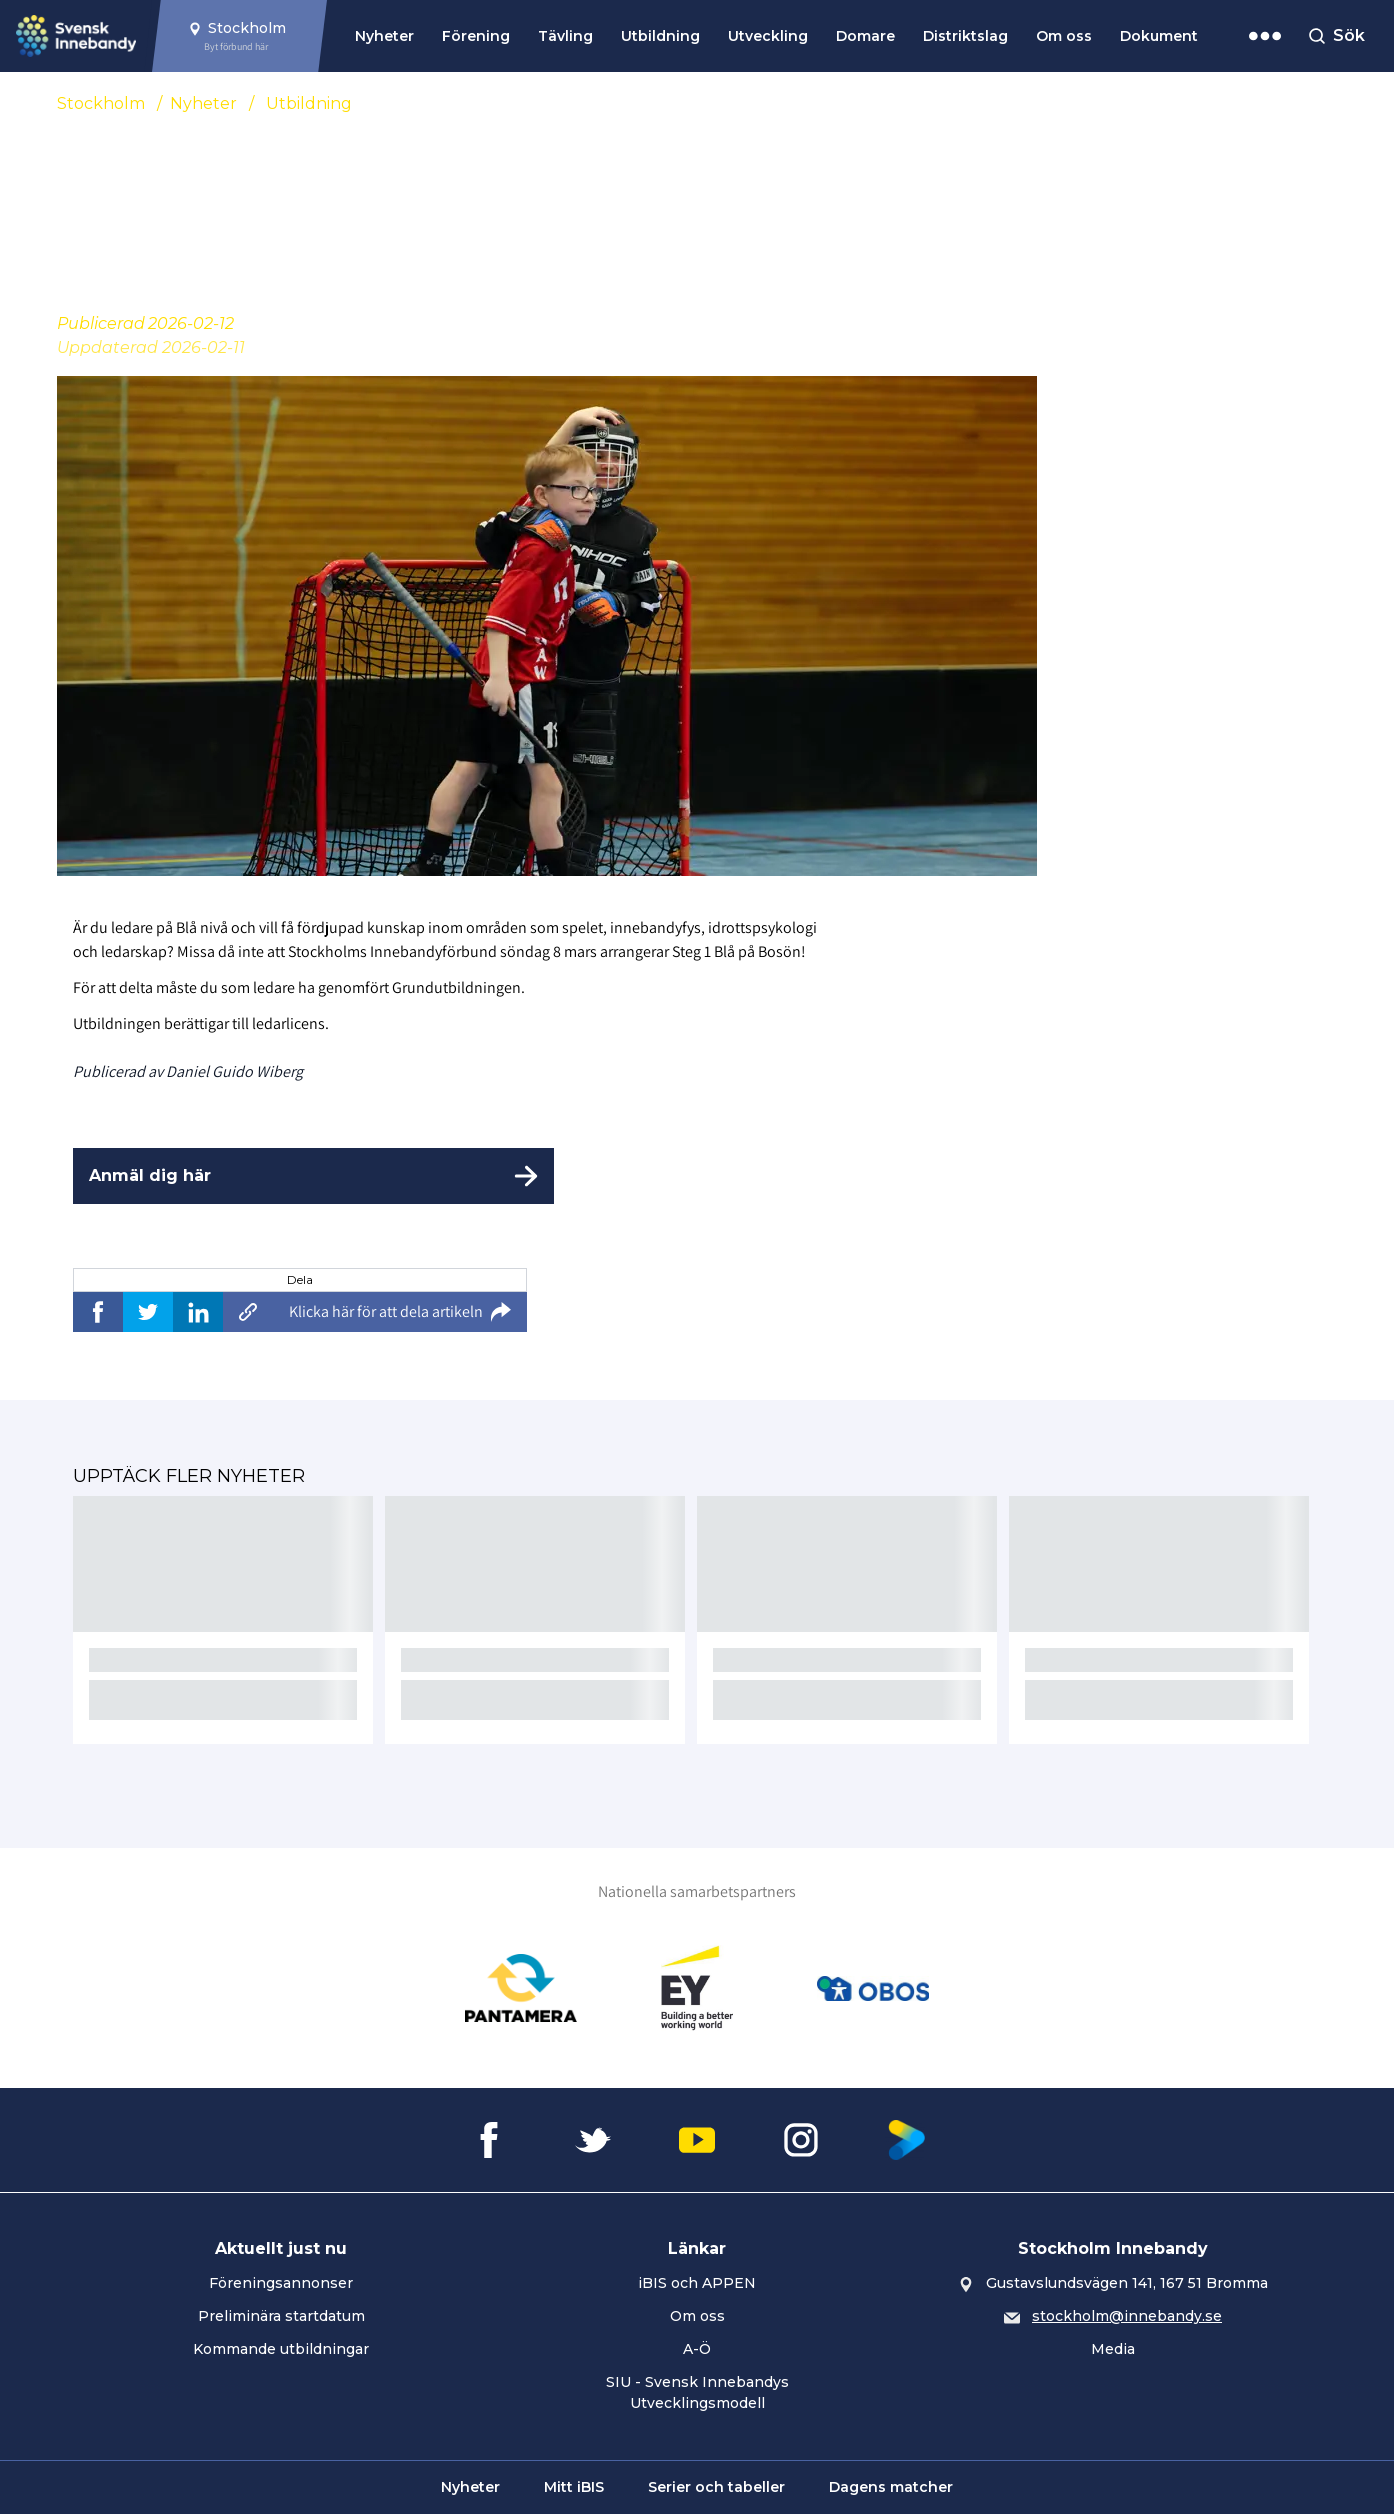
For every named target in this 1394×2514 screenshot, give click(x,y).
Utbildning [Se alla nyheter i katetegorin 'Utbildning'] (309, 103)
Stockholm (101, 103)
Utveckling (768, 36)
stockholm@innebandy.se (1127, 2316)
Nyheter (384, 36)
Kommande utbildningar (281, 2349)
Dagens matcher (891, 2487)
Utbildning (660, 36)
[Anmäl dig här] (313, 1176)
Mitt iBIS (574, 2487)
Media (1113, 2349)
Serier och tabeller (716, 2487)
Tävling (565, 36)
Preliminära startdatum (281, 2316)
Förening (476, 36)
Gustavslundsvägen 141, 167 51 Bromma (1127, 2283)
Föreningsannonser (281, 2283)
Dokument (1159, 36)
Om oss (1064, 36)
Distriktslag (965, 36)
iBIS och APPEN (697, 2283)
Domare (865, 36)
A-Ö (697, 2349)
